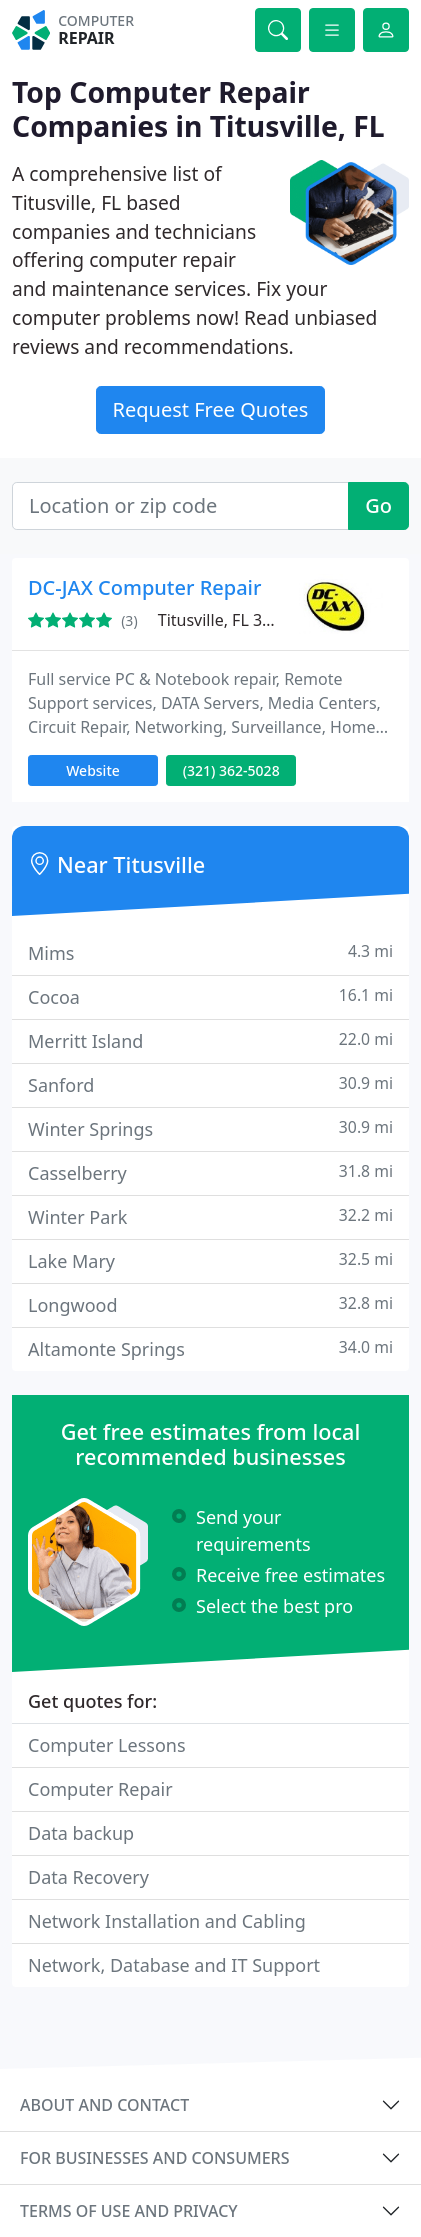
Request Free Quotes (211, 409)
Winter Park (210, 1216)
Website (93, 770)
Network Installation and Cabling (167, 1921)
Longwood (210, 1304)
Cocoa (210, 996)
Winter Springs (210, 1128)
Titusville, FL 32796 (228, 620)
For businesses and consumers (154, 2158)
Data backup (81, 1833)
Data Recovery (88, 1877)
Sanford (210, 1084)
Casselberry (210, 1172)
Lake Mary (210, 1260)
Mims (210, 952)
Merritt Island (210, 1040)
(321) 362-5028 (231, 770)
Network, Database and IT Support (174, 1965)
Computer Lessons (107, 1745)
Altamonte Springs (210, 1348)
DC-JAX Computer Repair (144, 587)
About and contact (104, 2105)
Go (378, 505)
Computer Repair (100, 1789)
